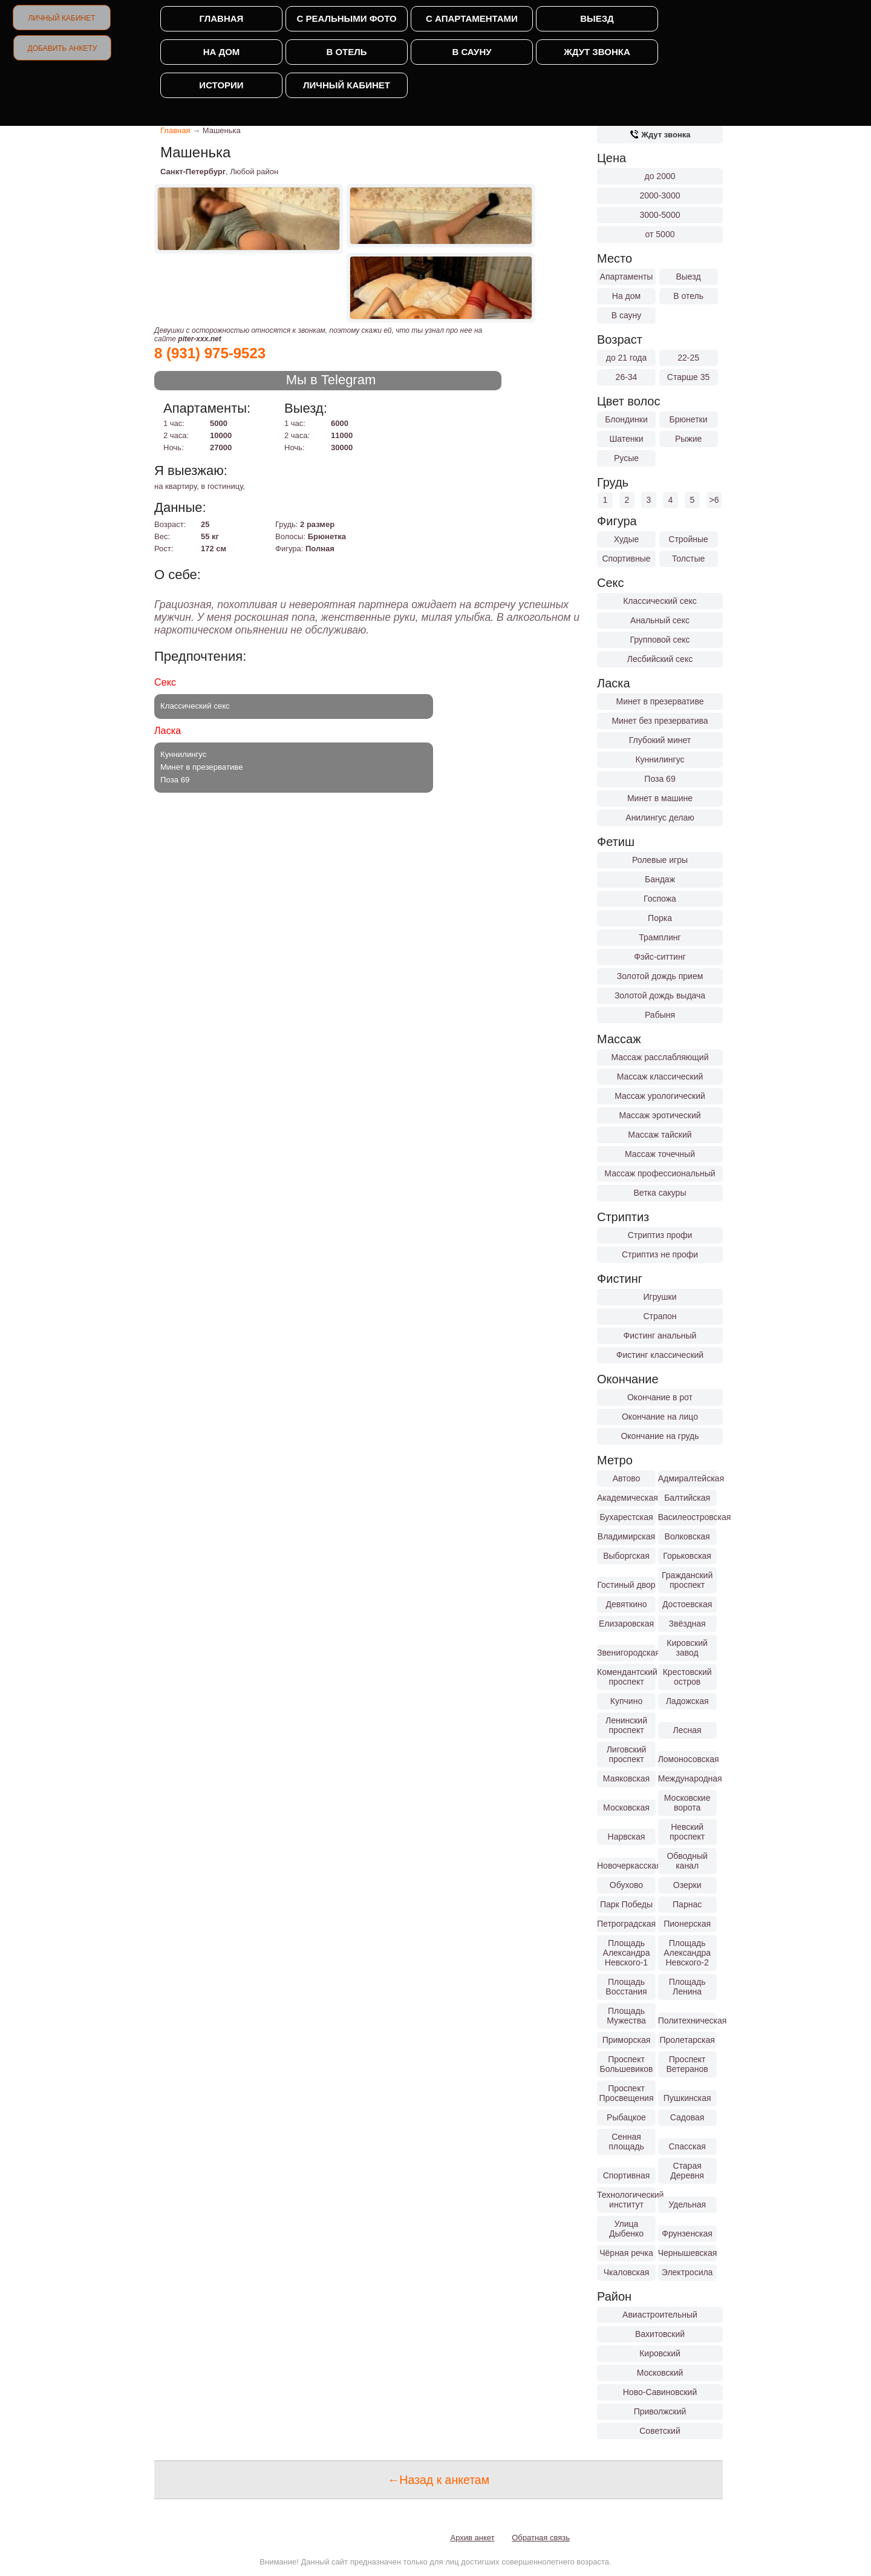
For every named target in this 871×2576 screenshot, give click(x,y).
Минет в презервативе (660, 701)
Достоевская (687, 1604)
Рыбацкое (626, 2117)
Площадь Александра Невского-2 (687, 1952)
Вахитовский (660, 2334)
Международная (687, 1778)
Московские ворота (687, 1802)
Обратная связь (541, 2537)
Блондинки (626, 419)
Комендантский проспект (626, 1676)
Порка (660, 918)
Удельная (687, 2204)
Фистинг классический (659, 1355)
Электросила (687, 2272)
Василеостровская (687, 1517)
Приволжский (660, 2411)
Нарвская (626, 1836)
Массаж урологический (660, 1096)
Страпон (659, 1316)
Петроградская (626, 1924)
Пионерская (687, 1924)
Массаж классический (660, 1076)
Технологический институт (626, 2199)
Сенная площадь (626, 2141)
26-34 (627, 377)
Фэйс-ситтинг (660, 957)
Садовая (687, 2117)
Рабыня (660, 1015)
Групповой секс (660, 639)
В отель (346, 52)
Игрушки (660, 1297)
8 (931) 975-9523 (210, 353)
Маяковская (626, 1778)
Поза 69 (659, 779)
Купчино (626, 1701)
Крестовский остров (687, 1676)
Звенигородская (626, 1652)
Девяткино (626, 1604)
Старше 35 (688, 377)
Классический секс (660, 601)
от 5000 (660, 234)
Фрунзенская (687, 2233)
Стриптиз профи (660, 1235)
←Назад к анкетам (438, 2479)
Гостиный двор (626, 1585)
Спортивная (626, 2175)
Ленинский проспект (626, 1725)
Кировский (659, 2353)
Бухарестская (626, 1517)
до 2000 (660, 176)
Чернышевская (687, 2253)
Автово (627, 1478)
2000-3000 (660, 195)
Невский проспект (687, 1831)
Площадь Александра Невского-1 (626, 1952)
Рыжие (688, 439)
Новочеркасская (626, 1865)
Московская (626, 1807)
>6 (714, 500)
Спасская (686, 2146)
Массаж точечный (660, 1154)
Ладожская (687, 1701)
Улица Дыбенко (626, 2228)
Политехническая (687, 2020)
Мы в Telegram (331, 379)
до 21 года (626, 357)
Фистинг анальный (660, 1335)
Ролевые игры (660, 860)
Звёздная (687, 1623)
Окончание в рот (660, 1397)
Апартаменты (626, 276)
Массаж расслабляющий (660, 1057)
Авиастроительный (659, 2314)
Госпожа (660, 898)
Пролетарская (686, 2040)
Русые (626, 458)
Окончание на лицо (660, 1416)
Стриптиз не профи (660, 1254)
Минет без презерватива (660, 721)
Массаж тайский (659, 1134)
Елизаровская (626, 1623)
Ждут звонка (597, 52)
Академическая (626, 1498)
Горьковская (687, 1556)
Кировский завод (687, 1647)
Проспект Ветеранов (687, 2064)
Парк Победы (626, 1904)
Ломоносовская (687, 1759)
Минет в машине (660, 798)
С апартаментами (472, 18)
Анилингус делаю (659, 817)
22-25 (688, 357)
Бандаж (660, 879)
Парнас (687, 1904)
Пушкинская (687, 2098)
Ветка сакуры (660, 1193)
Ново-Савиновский (660, 2392)
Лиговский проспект (627, 1754)
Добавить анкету (62, 48)
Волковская (687, 1536)
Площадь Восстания (626, 1986)
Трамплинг (659, 937)
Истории (221, 85)
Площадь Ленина (687, 1986)
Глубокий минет (660, 740)
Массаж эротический (659, 1115)
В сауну (471, 52)
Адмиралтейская (687, 1478)
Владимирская (626, 1536)
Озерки (687, 1885)
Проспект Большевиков (626, 2064)
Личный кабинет (61, 18)
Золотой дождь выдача (660, 995)
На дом (221, 52)
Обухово (626, 1885)
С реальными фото (346, 18)
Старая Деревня (687, 2170)
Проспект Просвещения (626, 2093)
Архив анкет (473, 2537)
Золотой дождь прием (660, 976)
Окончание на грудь (660, 1436)
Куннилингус (659, 759)
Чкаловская (627, 2272)
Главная (222, 18)
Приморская (626, 2040)
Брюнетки (689, 419)
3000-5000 (660, 215)
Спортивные (626, 558)
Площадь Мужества (626, 2015)
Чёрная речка (626, 2253)
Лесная (687, 1730)
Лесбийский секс (660, 659)
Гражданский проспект (687, 1580)
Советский (659, 2431)
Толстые (688, 558)
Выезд (597, 18)
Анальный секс (660, 620)
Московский (660, 2373)
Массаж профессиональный (659, 1173)
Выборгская (626, 1556)
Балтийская (687, 1498)
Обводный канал (687, 1860)
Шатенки (626, 439)
